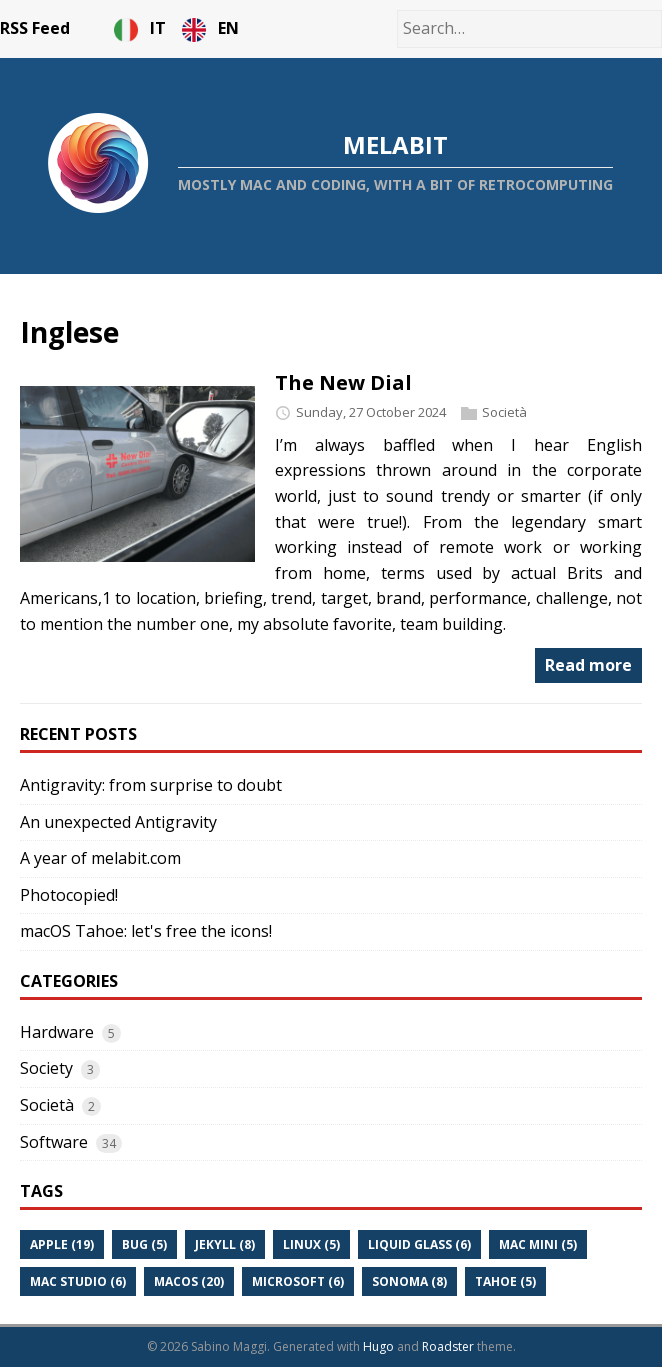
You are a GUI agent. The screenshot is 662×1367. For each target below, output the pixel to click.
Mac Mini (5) (538, 1244)
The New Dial (343, 382)
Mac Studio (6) (78, 1281)
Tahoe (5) (505, 1281)
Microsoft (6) (298, 1281)
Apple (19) (62, 1244)
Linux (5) (311, 1244)
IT (142, 28)
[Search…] (529, 29)
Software (54, 1142)
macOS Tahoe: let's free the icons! (146, 931)
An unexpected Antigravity (118, 822)
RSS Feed (35, 28)
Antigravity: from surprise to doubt (151, 785)
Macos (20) (189, 1281)
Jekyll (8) (225, 1244)
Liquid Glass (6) (419, 1244)
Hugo (378, 1346)
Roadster (448, 1346)
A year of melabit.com (100, 858)
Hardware (57, 1032)
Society (46, 1068)
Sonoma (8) (409, 1281)
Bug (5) (144, 1244)
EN (210, 28)
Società (504, 412)
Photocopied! (69, 895)
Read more (588, 665)
